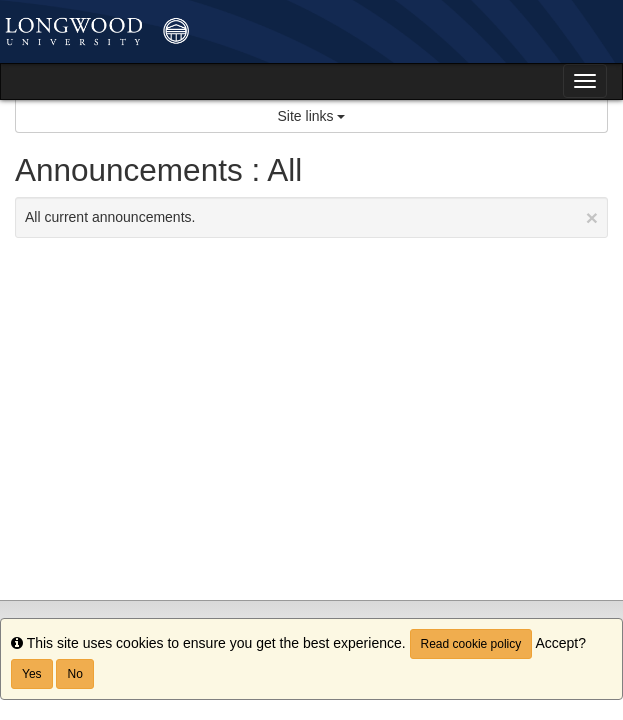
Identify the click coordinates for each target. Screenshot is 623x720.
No (74, 674)
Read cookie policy (471, 644)
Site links (312, 116)
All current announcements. (311, 217)
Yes (32, 674)
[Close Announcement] (592, 217)
